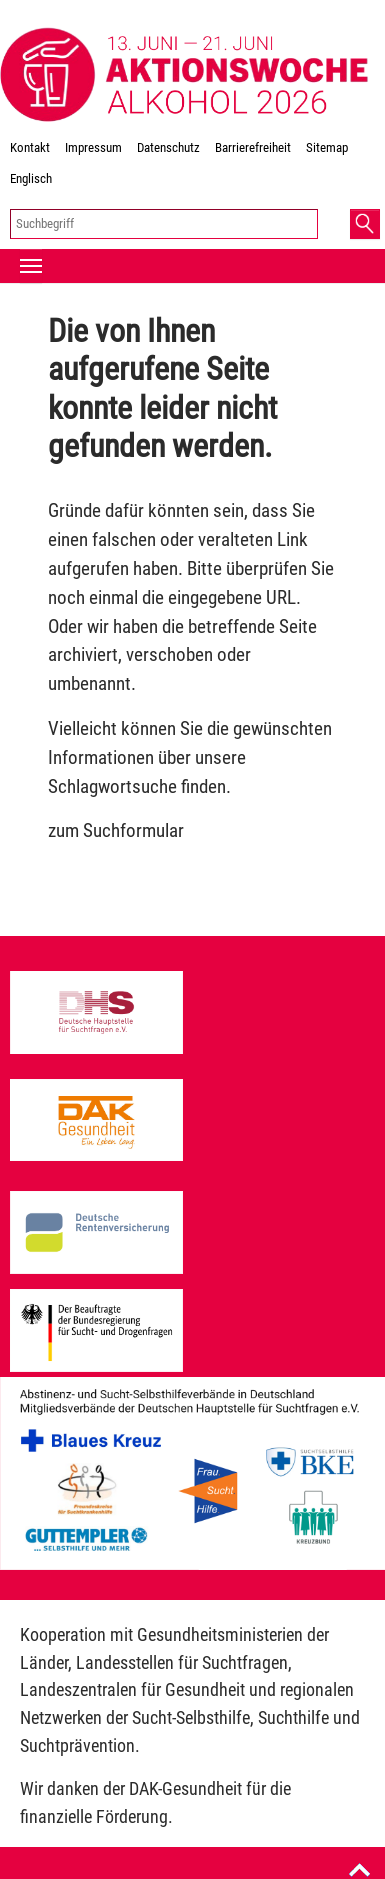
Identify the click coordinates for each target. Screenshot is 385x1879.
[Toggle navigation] (31, 266)
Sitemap (327, 147)
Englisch (31, 178)
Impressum (93, 147)
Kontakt (30, 147)
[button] (365, 224)
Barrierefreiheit (253, 147)
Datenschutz (168, 147)
